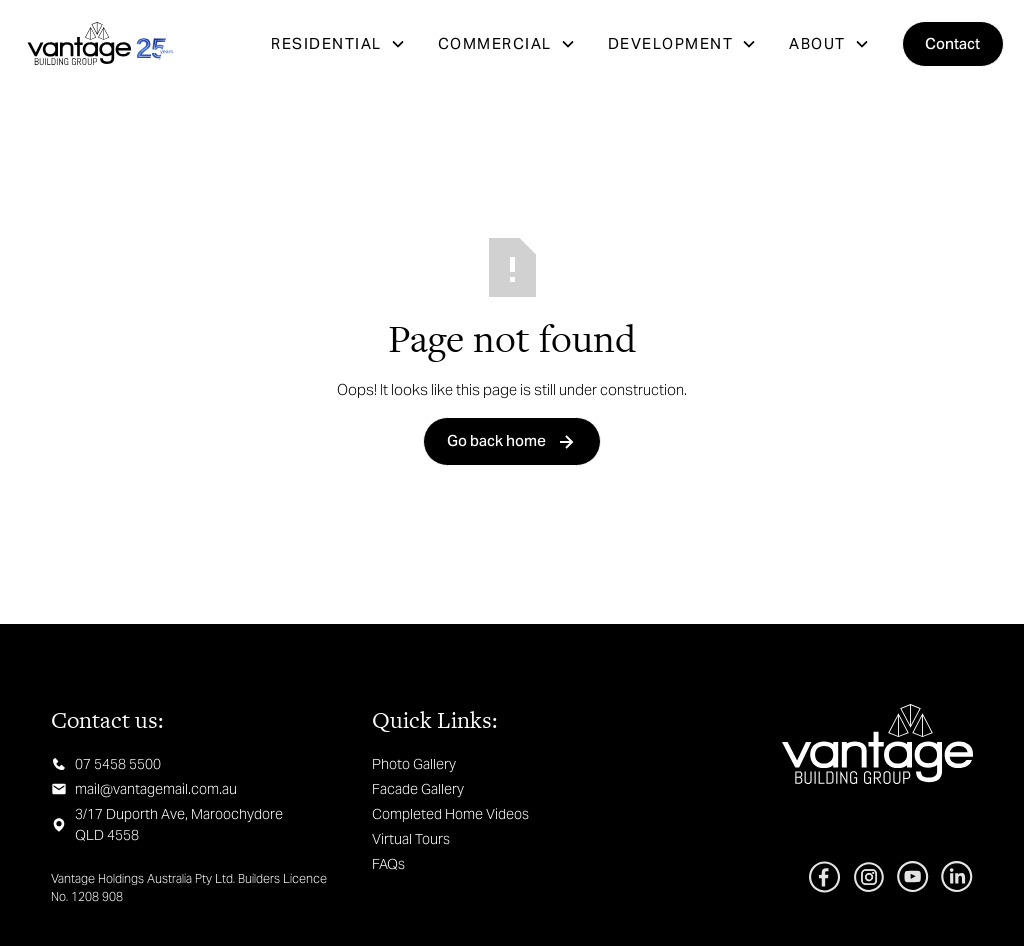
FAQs (388, 864)
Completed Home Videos (450, 814)
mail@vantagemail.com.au (156, 789)
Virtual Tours (411, 839)
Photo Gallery (414, 764)
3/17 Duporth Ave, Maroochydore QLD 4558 (179, 824)
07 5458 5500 (118, 764)
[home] (100, 44)
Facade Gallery (418, 789)
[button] (338, 44)
